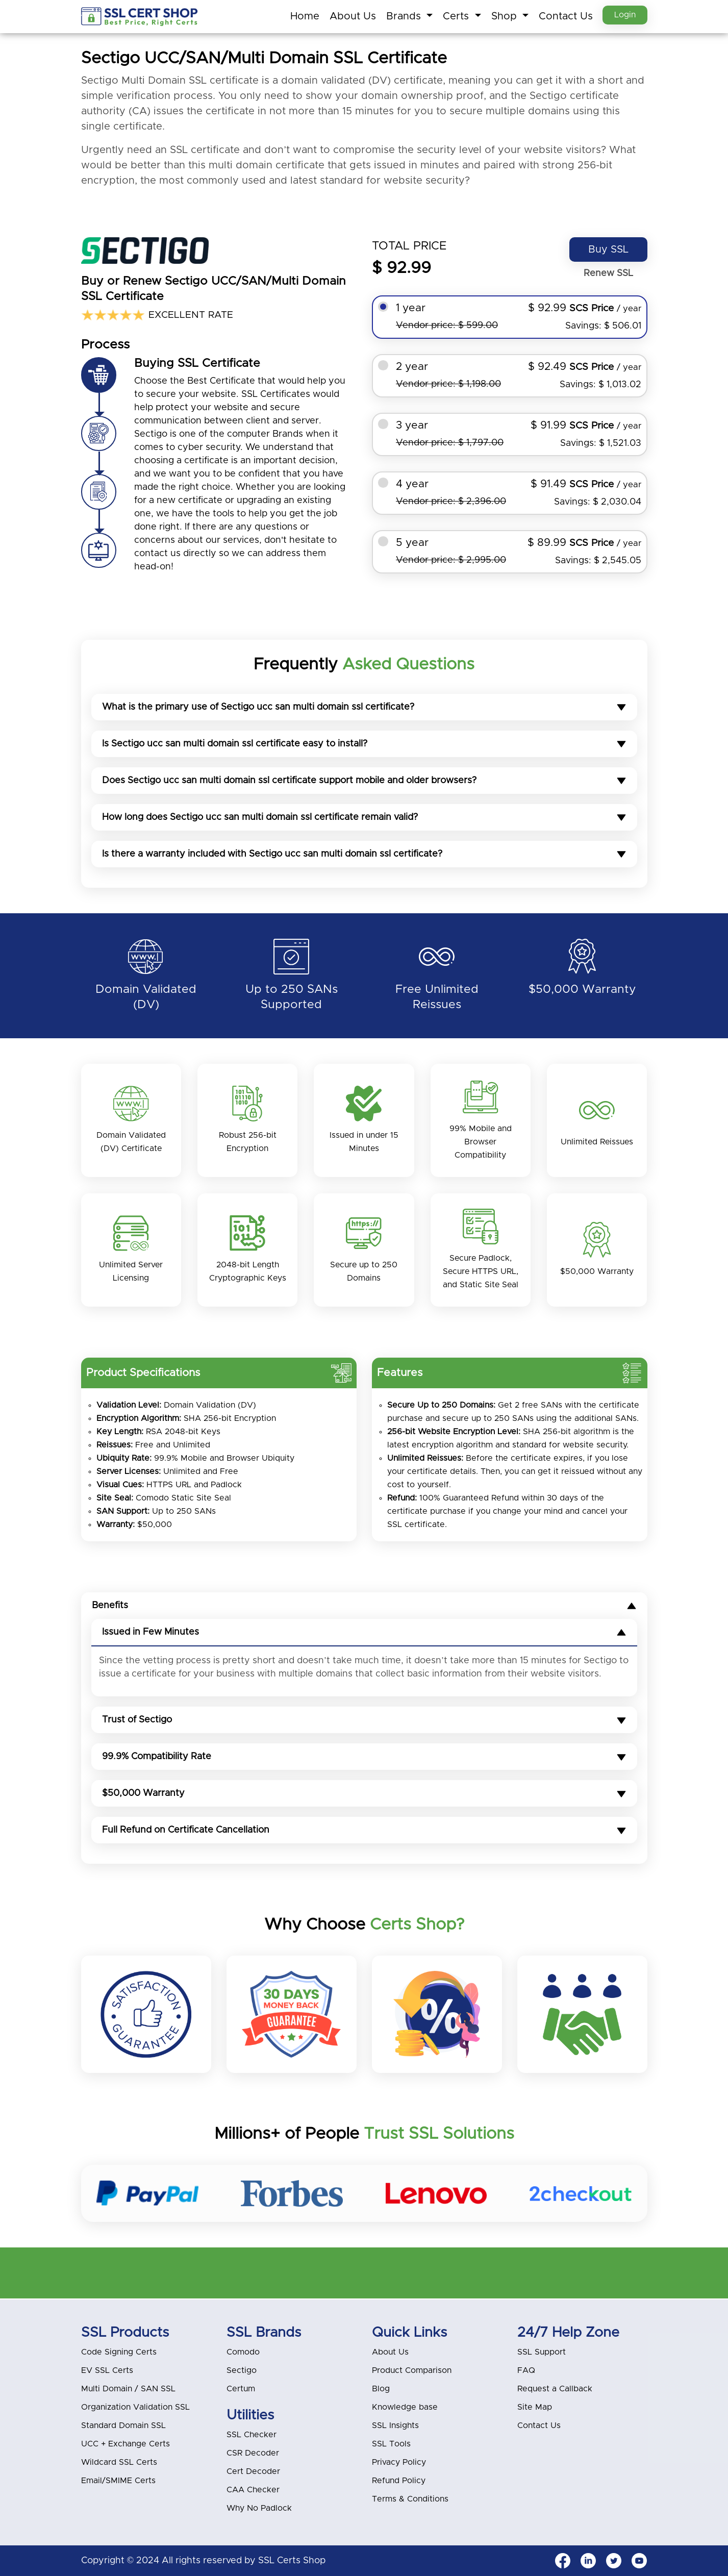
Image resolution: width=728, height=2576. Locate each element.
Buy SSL (608, 249)
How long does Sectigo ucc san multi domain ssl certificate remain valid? (364, 817)
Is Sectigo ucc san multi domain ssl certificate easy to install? (364, 744)
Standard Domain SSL (123, 2425)
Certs (454, 16)
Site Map (534, 2407)
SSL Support (541, 2352)
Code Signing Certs (119, 2352)
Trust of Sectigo (364, 1721)
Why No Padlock (259, 2508)
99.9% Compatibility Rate (364, 1757)
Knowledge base (405, 2407)
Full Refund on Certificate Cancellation (364, 1831)
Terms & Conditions (410, 2499)
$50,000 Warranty (364, 1794)
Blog (381, 2389)
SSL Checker (252, 2435)
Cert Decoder (253, 2471)
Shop (502, 16)
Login (624, 16)
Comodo (243, 2352)
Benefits (364, 1606)
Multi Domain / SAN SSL (128, 2389)
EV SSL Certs (107, 2370)
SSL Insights (395, 2425)
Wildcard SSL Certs (119, 2462)
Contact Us (563, 16)
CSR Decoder (253, 2453)
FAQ (526, 2370)
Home (302, 16)
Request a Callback (554, 2389)
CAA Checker (253, 2490)
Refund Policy (398, 2481)
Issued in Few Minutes (364, 1633)
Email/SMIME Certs (118, 2481)
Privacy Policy (399, 2462)
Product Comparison (411, 2370)
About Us (350, 16)
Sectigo (242, 2370)
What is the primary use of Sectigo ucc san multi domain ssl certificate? (364, 707)
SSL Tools (391, 2444)
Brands (402, 16)
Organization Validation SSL (135, 2407)
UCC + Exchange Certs (125, 2444)
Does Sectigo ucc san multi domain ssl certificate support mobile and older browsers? (364, 780)
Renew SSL (608, 273)
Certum (241, 2389)
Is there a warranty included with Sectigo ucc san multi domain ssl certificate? (364, 854)
